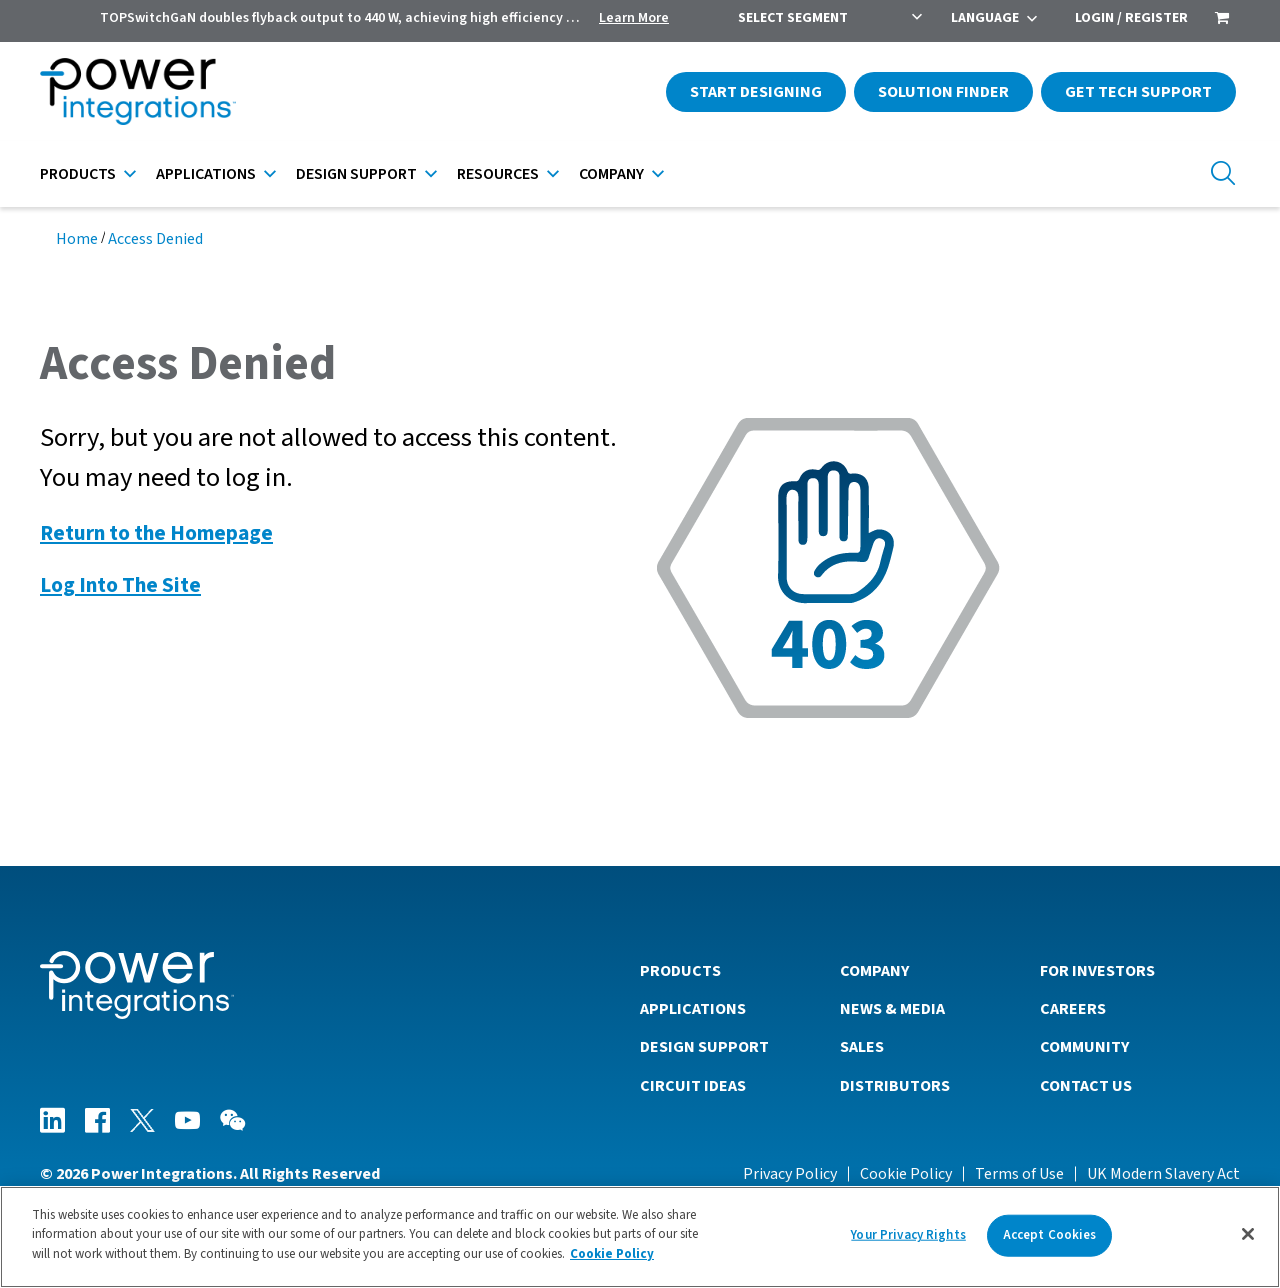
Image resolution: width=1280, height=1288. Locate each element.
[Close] (1248, 1240)
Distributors (895, 1086)
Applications (206, 174)
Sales (862, 1047)
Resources (498, 174)
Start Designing (756, 92)
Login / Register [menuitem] (1131, 18)
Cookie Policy (906, 1174)
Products (78, 174)
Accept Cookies (1050, 1241)
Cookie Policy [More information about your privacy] (612, 1261)
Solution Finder (943, 92)
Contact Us (1086, 1086)
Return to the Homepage (156, 533)
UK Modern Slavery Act (1163, 1174)
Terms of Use (1019, 1174)
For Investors (1097, 971)
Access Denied (155, 239)
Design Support (356, 174)
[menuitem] (1222, 20)
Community (1084, 1047)
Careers (1073, 1009)
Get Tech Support (1138, 92)
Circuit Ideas (693, 1086)
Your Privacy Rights (908, 1241)
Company (611, 174)
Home (77, 239)
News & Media (892, 1009)
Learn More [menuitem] (634, 18)
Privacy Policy (790, 1174)
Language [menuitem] (985, 18)
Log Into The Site (120, 585)
